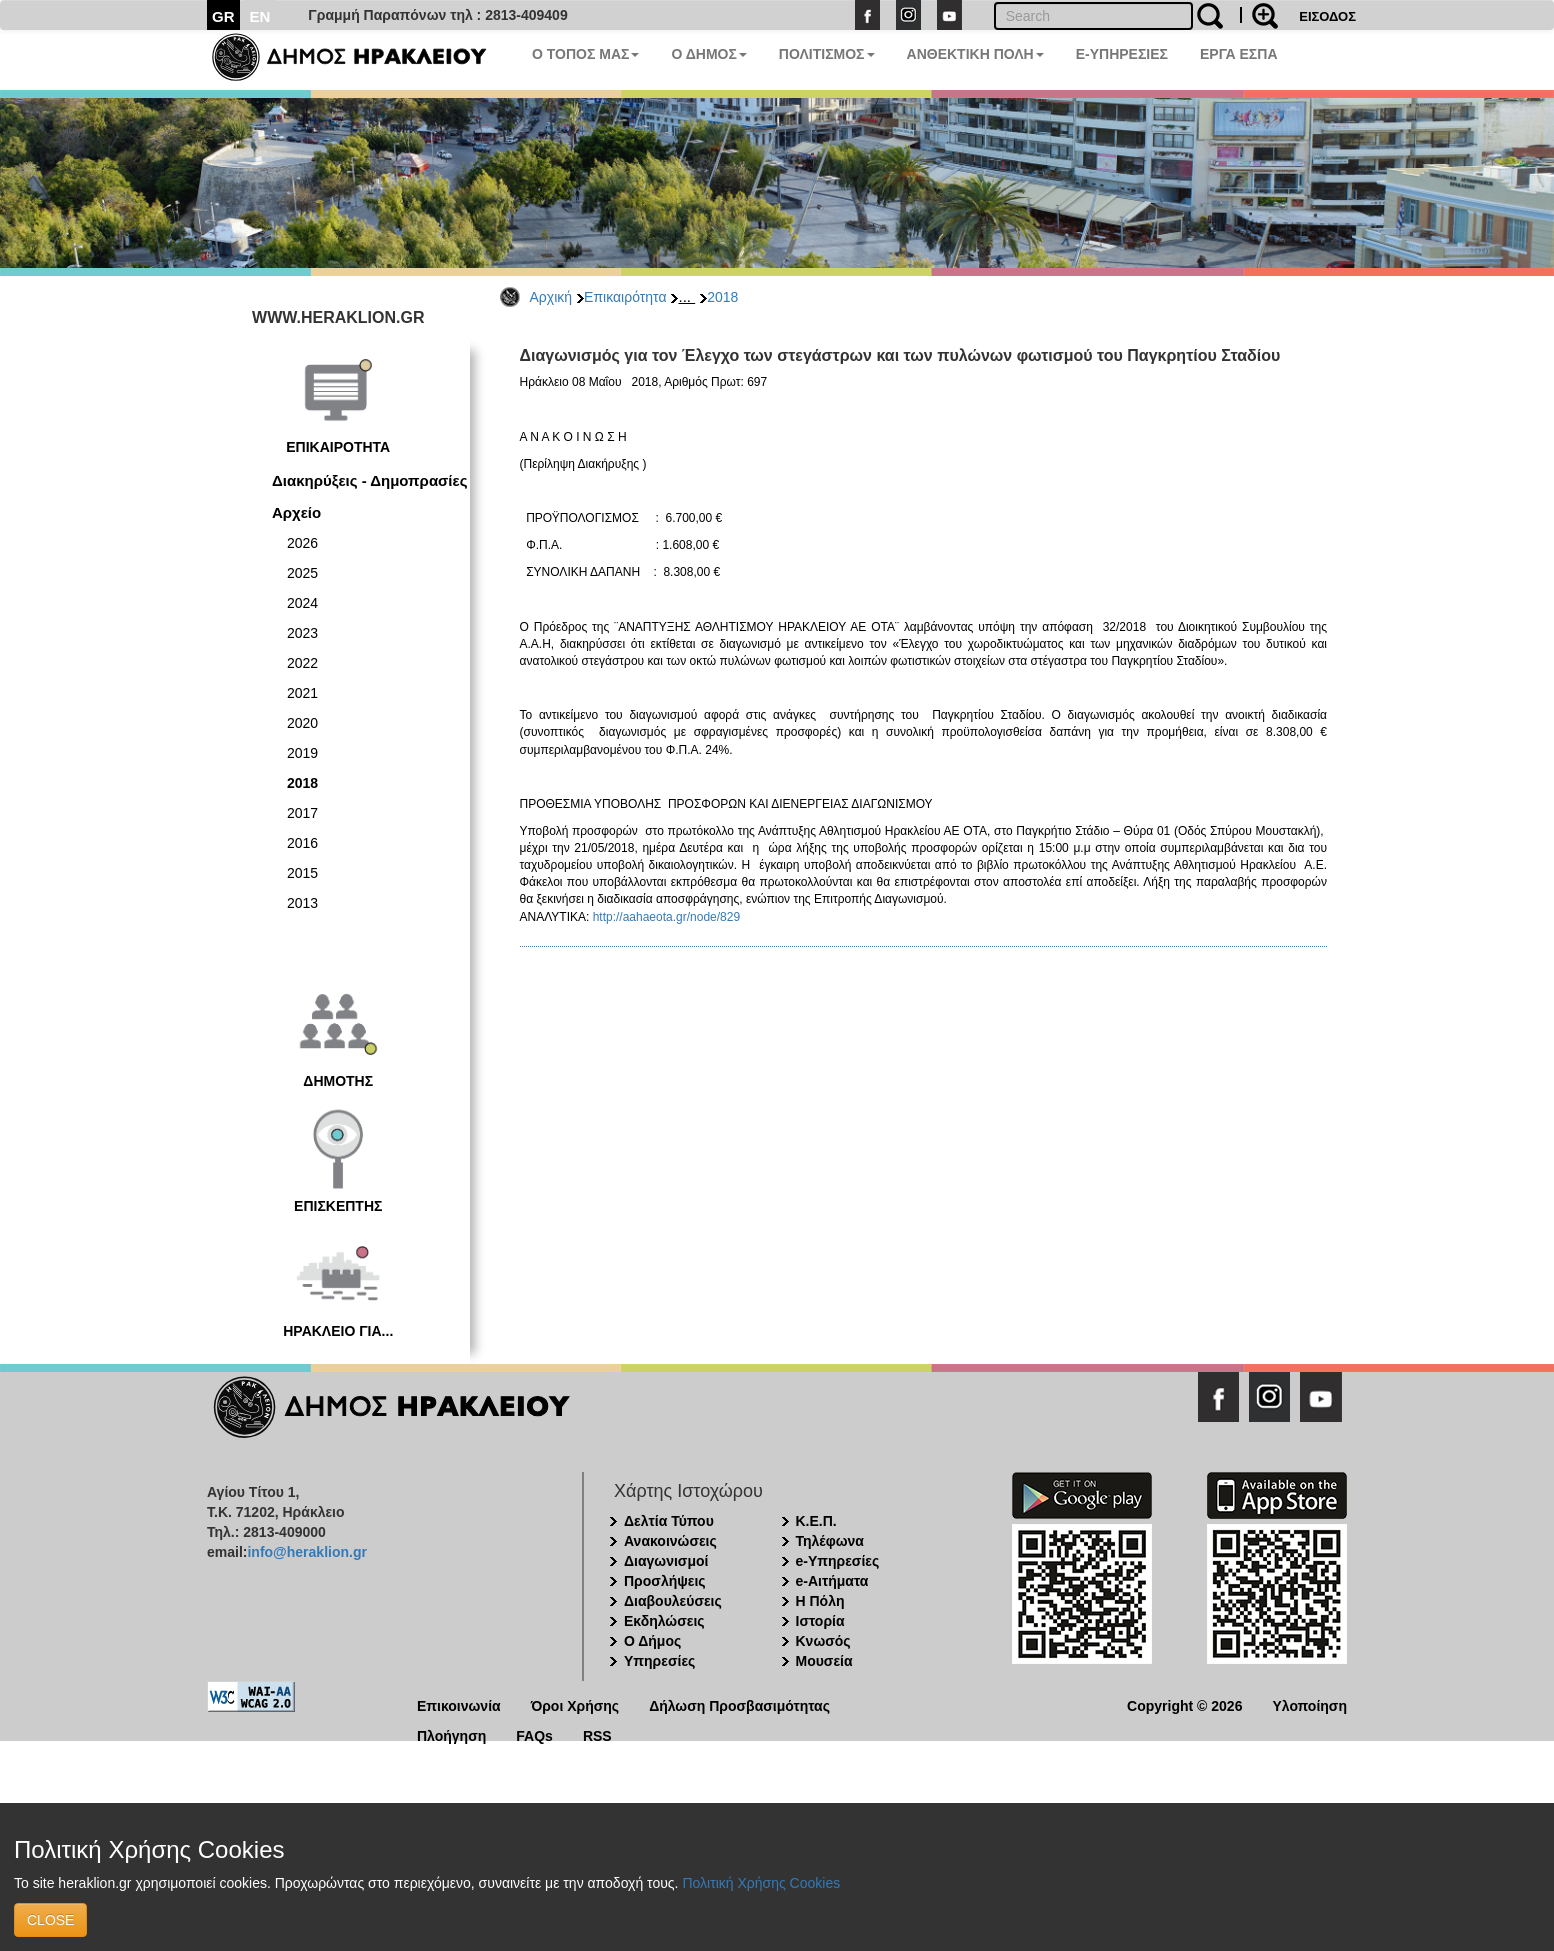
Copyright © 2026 (1184, 1704)
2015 (302, 873)
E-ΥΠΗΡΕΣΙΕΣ (1122, 54)
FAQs (534, 1734)
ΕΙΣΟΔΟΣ (1327, 16)
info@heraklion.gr (306, 1552)
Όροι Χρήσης (575, 1704)
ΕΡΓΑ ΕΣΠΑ (1239, 54)
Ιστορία (820, 1621)
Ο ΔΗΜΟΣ (708, 54)
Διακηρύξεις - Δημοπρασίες (369, 480)
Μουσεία (824, 1661)
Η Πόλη (820, 1601)
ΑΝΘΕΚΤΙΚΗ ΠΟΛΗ (975, 54)
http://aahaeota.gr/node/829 (666, 917)
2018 (722, 297)
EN (260, 16)
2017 (302, 813)
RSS (597, 1734)
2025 (302, 573)
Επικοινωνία (459, 1704)
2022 (302, 663)
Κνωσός (823, 1641)
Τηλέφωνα (830, 1541)
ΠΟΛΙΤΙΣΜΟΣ (827, 54)
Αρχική (551, 297)
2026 (302, 543)
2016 (302, 843)
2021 (302, 693)
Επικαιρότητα (625, 297)
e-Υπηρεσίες (838, 1561)
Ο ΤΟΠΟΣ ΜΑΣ (585, 54)
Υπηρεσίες (659, 1661)
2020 (302, 723)
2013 (302, 903)
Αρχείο (296, 512)
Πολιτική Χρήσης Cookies (761, 1883)
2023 (302, 633)
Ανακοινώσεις (670, 1541)
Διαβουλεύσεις (673, 1601)
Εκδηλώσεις (664, 1621)
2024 (302, 603)
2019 (302, 753)
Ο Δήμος (652, 1641)
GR (223, 16)
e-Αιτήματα (832, 1581)
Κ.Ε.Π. (816, 1521)
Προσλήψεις (665, 1581)
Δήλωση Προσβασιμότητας (739, 1704)
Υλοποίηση (1309, 1704)
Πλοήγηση (451, 1734)
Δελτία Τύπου (669, 1521)
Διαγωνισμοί (666, 1561)
